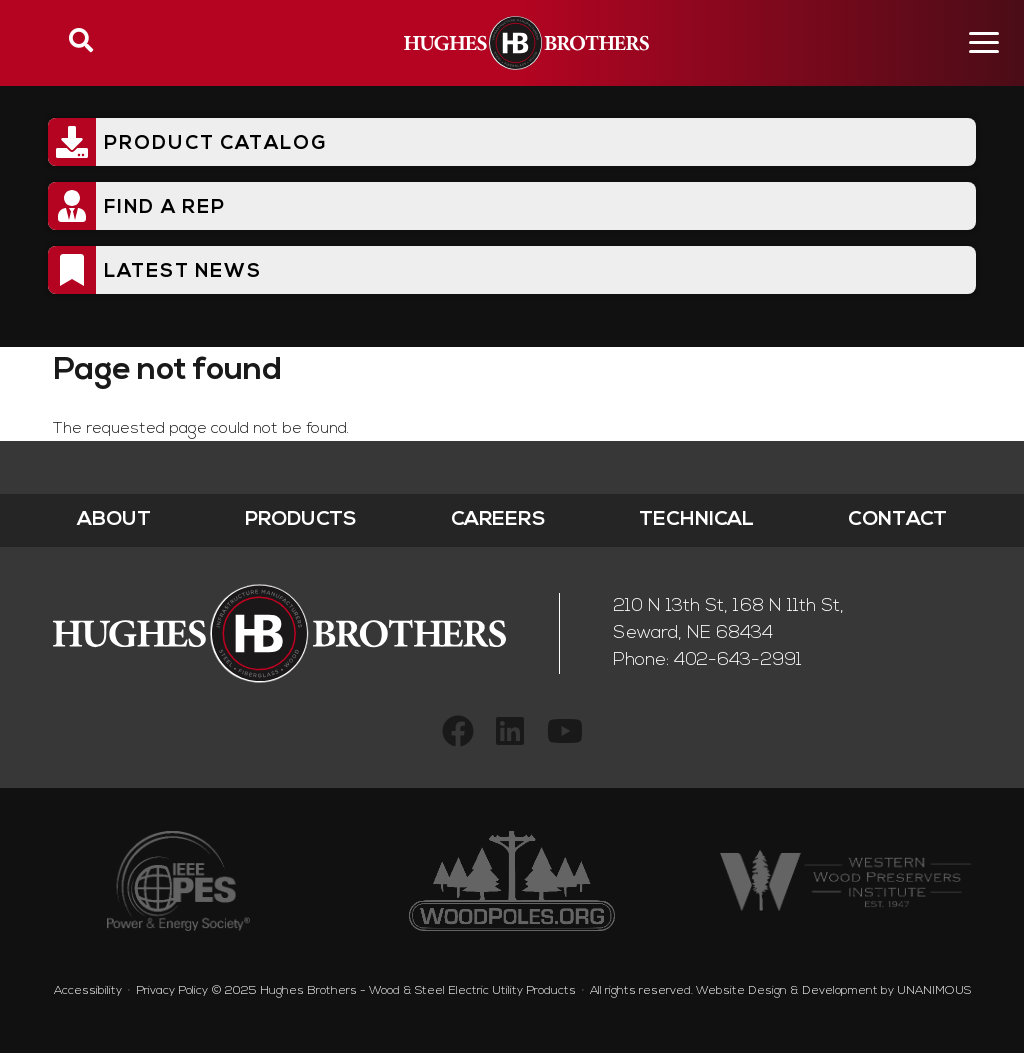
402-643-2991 (738, 660)
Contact (897, 520)
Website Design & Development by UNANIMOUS (833, 991)
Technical (696, 520)
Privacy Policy (172, 991)
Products (301, 520)
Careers (498, 520)
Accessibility (88, 991)
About (114, 520)
